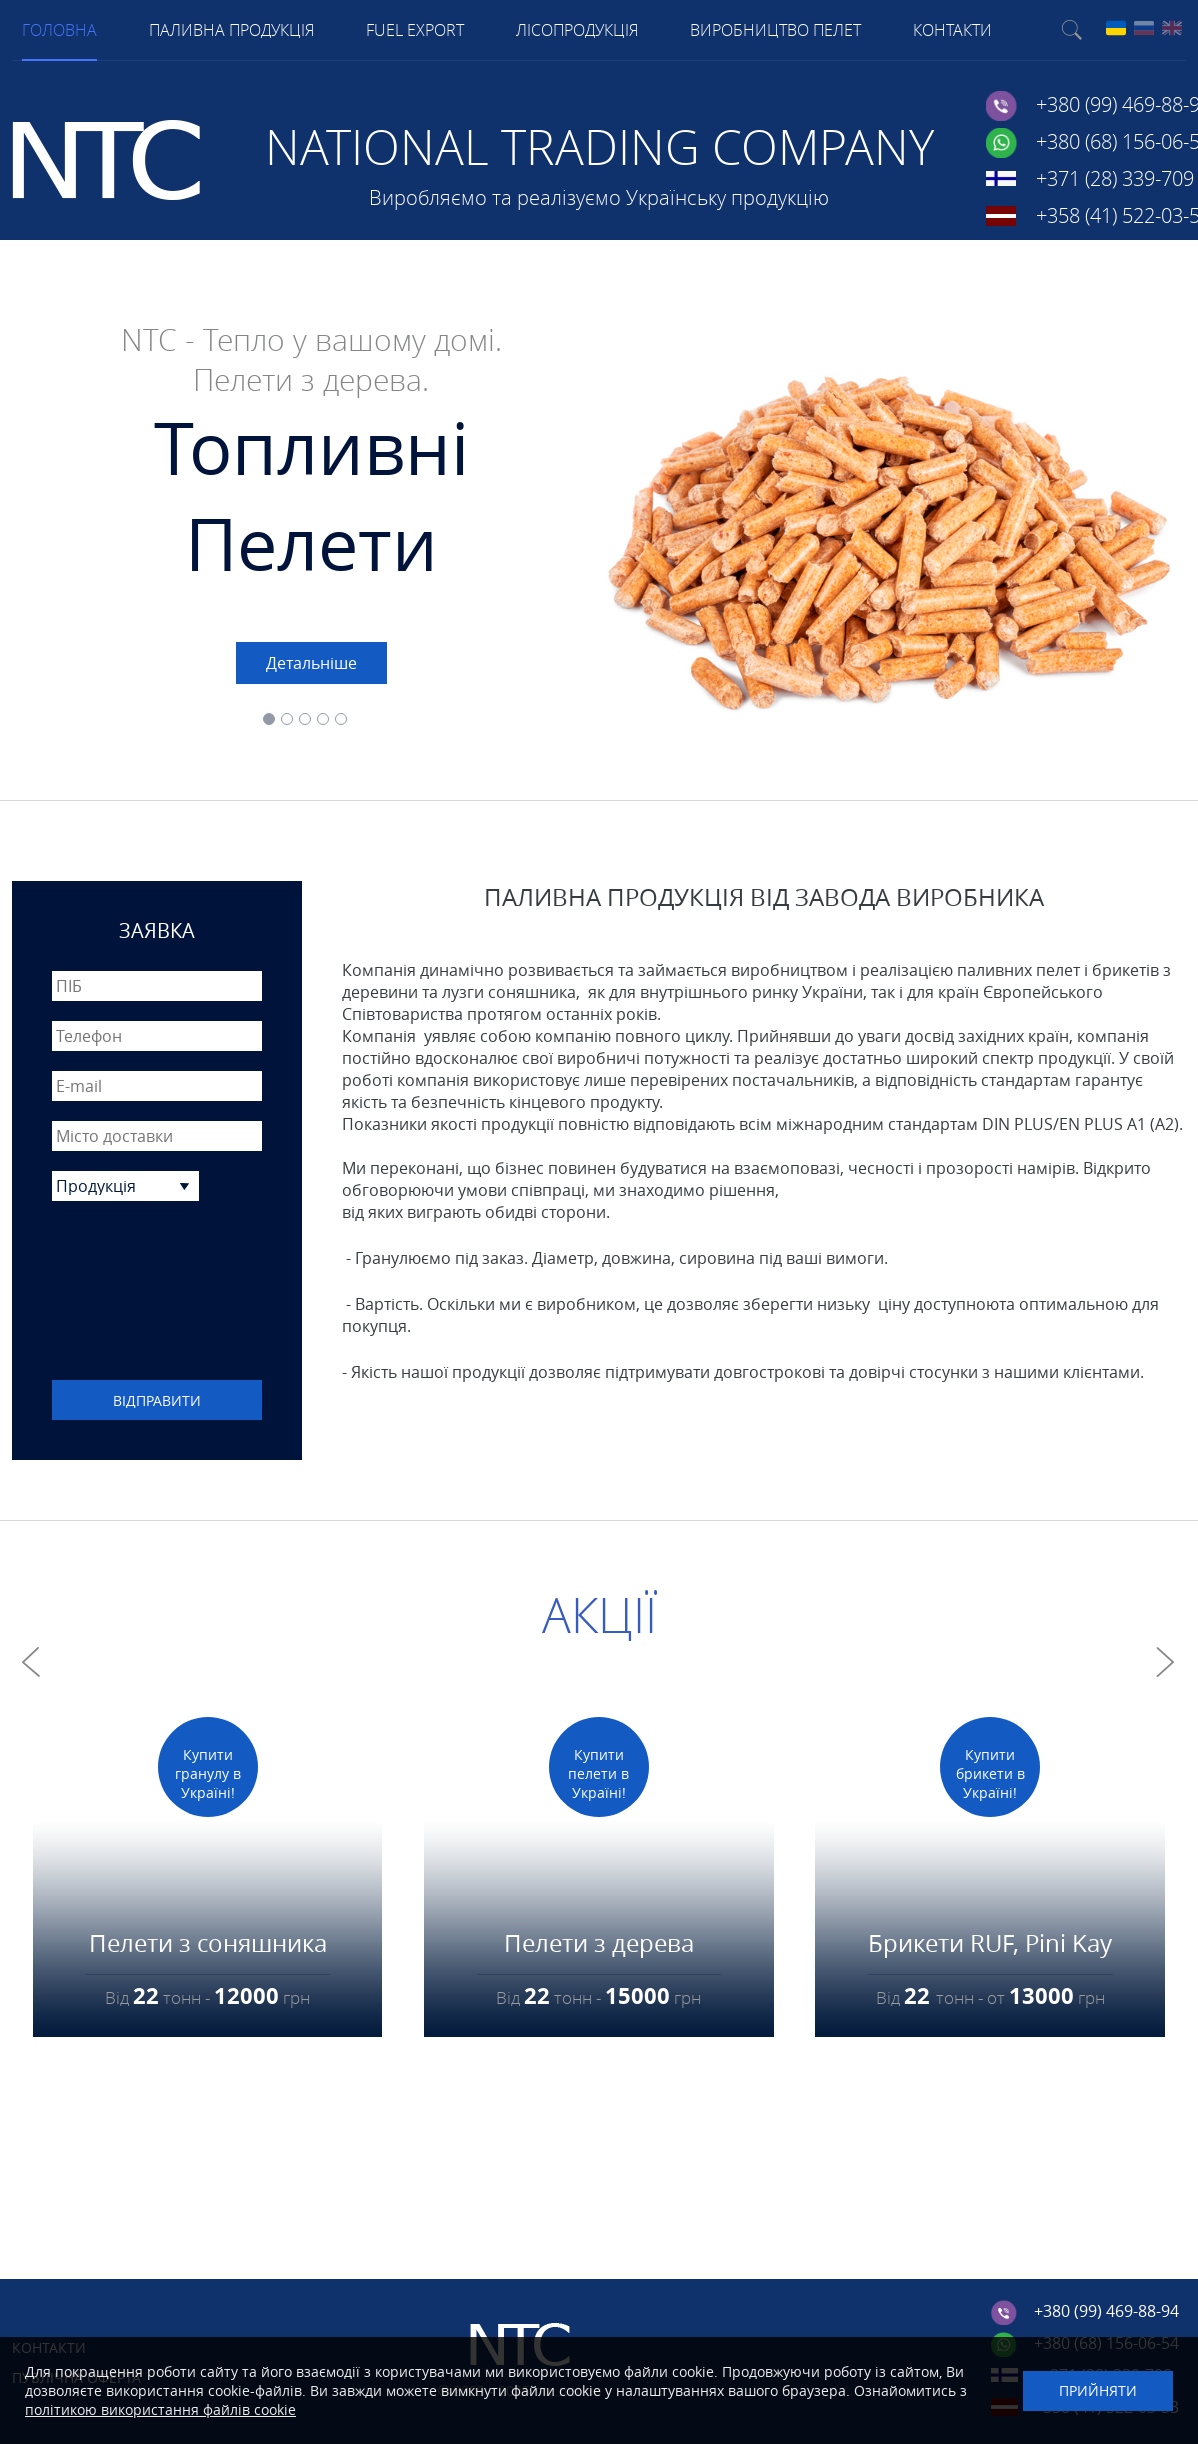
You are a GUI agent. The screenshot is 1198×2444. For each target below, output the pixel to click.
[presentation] (157, 1293)
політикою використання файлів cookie (160, 2409)
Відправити (157, 1400)
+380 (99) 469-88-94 (1106, 2311)
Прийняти (1098, 2390)
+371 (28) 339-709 (1115, 178)
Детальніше (311, 663)
